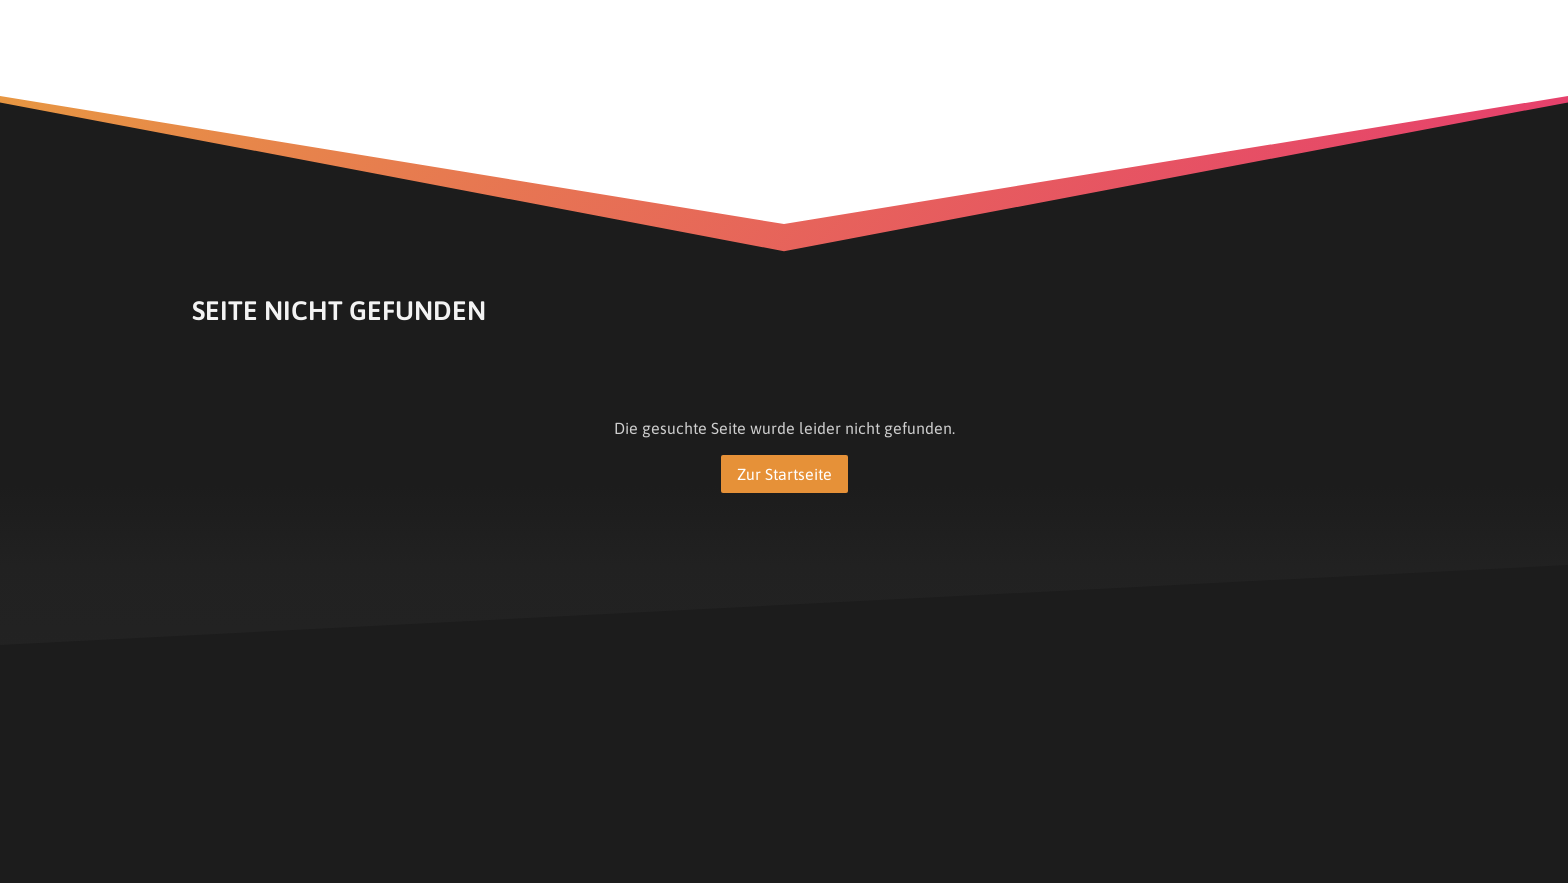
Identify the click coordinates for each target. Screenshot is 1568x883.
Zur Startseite (784, 474)
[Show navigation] (1352, 23)
